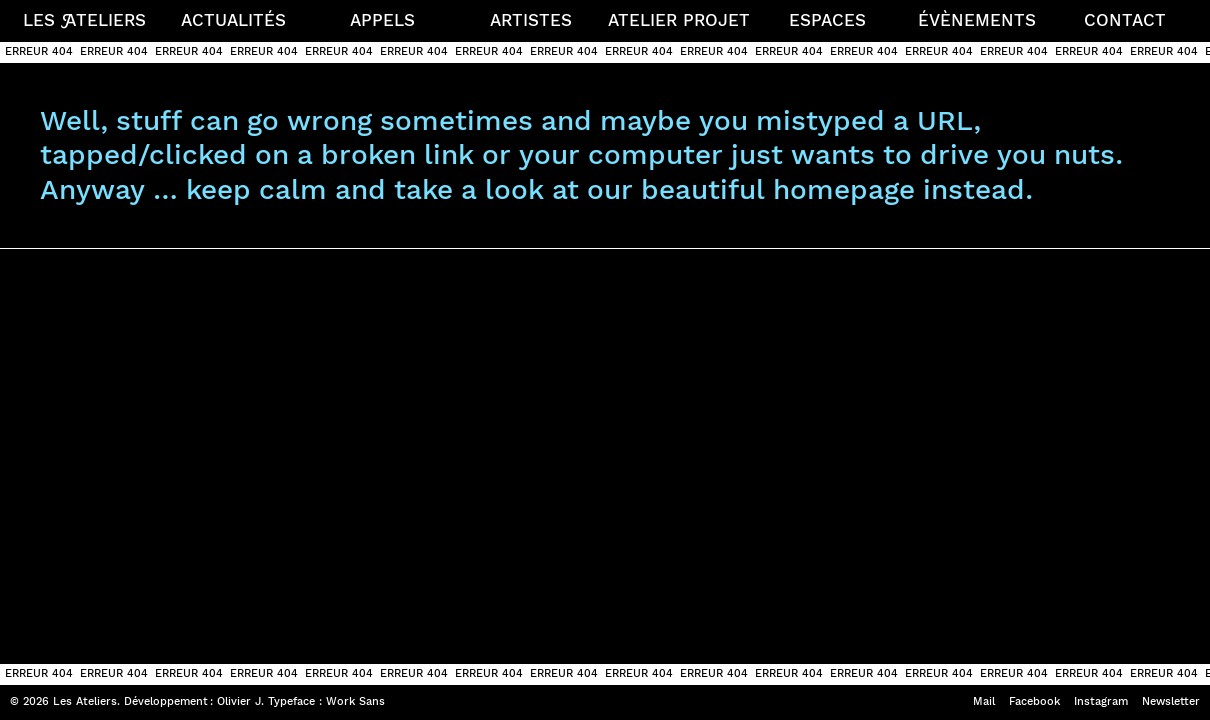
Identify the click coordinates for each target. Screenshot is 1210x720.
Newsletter (1171, 701)
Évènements (977, 20)
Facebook (1034, 701)
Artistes (531, 20)
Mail (984, 701)
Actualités (233, 20)
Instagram (1101, 701)
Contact (1125, 20)
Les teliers (84, 20)
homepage (844, 189)
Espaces (827, 20)
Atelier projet (679, 20)
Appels (382, 20)
